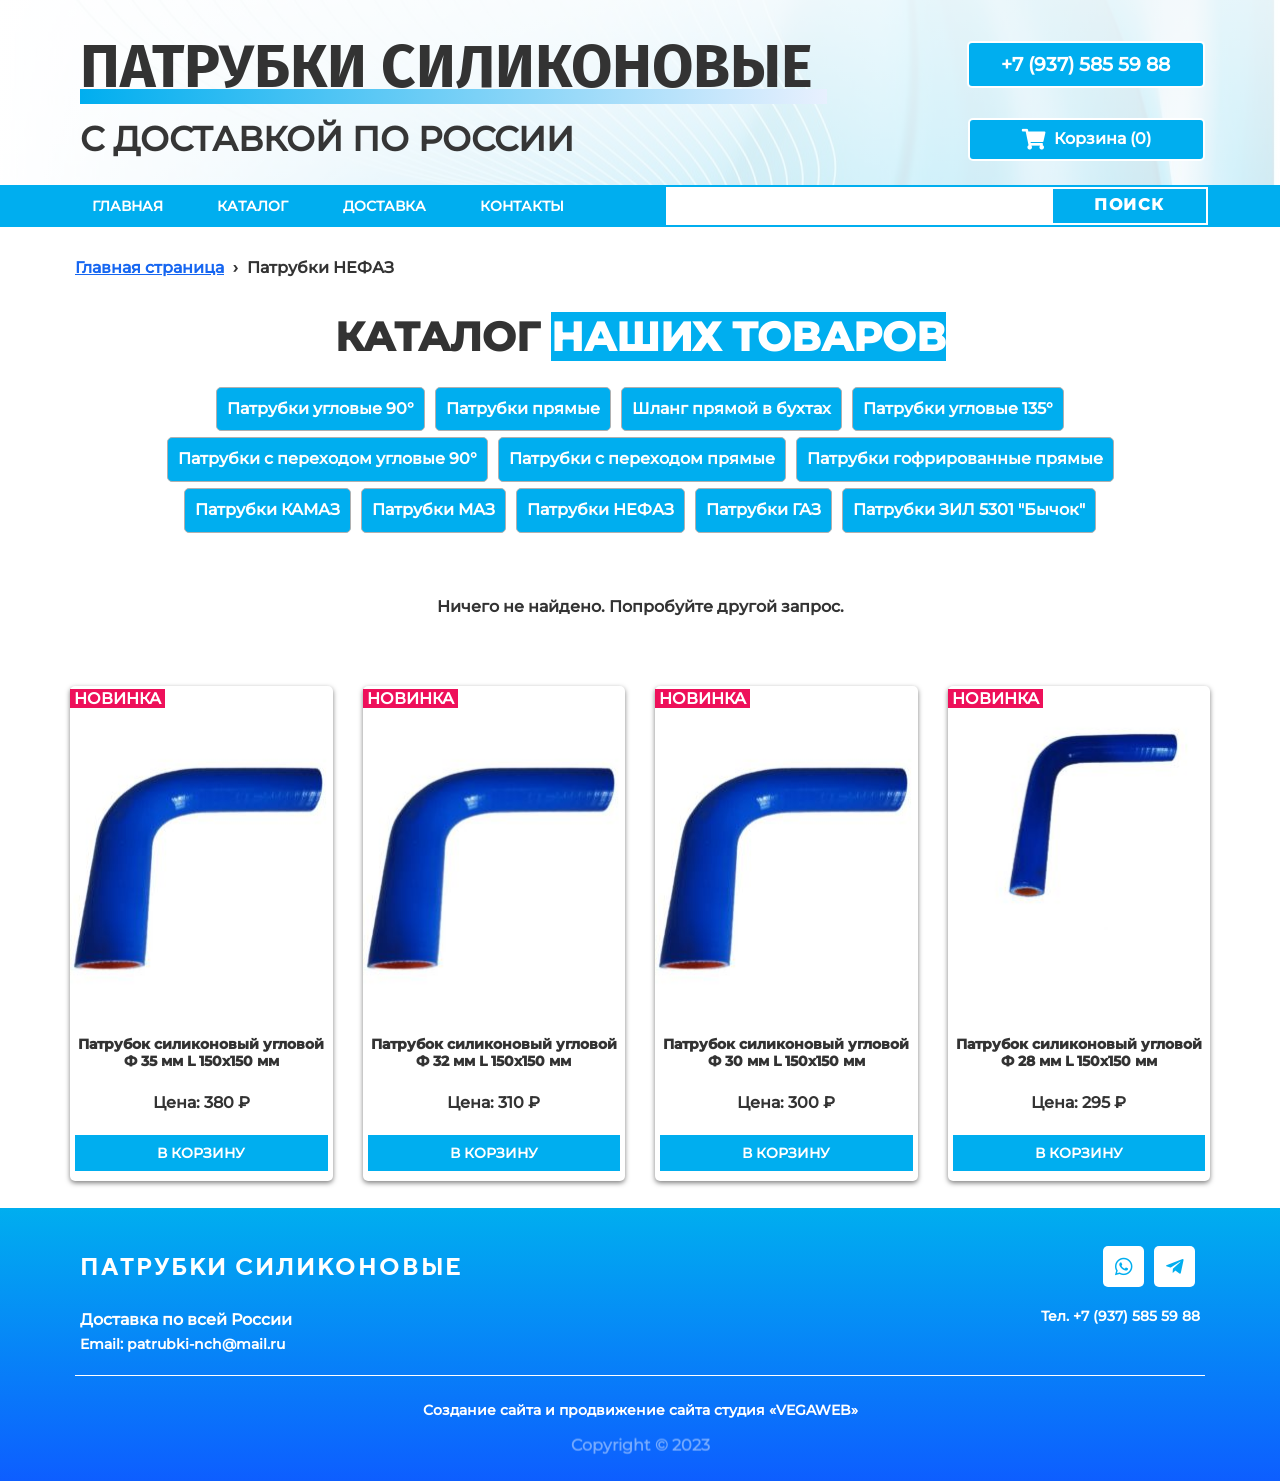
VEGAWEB (813, 1410)
